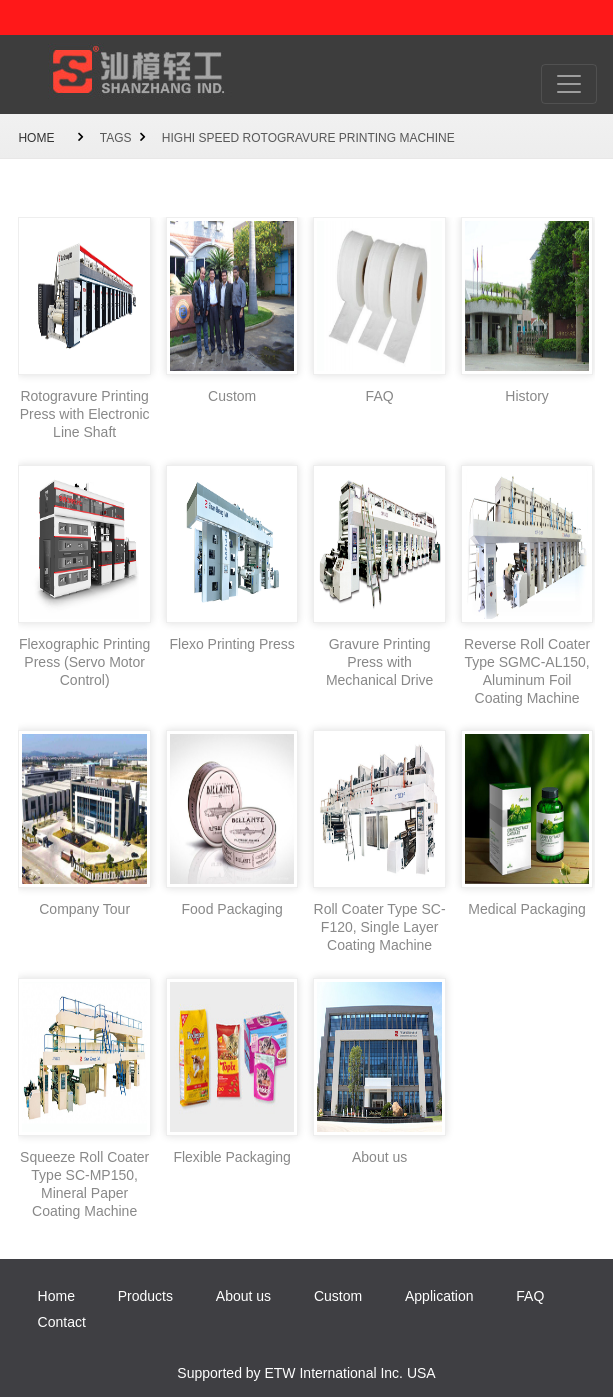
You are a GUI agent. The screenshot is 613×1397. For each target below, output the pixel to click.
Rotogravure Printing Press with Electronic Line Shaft (85, 414)
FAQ (380, 396)
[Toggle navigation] (569, 84)
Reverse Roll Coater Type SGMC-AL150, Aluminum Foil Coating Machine (527, 671)
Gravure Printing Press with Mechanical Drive (379, 662)
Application (439, 1296)
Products (145, 1296)
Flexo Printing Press (231, 644)
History (527, 396)
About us (379, 1157)
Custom (232, 396)
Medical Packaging (527, 909)
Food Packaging (232, 909)
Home (36, 138)
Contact (62, 1322)
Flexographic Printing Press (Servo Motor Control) (85, 662)
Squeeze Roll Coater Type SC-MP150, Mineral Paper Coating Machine (84, 1184)
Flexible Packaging (232, 1157)
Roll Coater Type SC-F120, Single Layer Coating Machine (380, 927)
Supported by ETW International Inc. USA (306, 1373)
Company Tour (84, 909)
